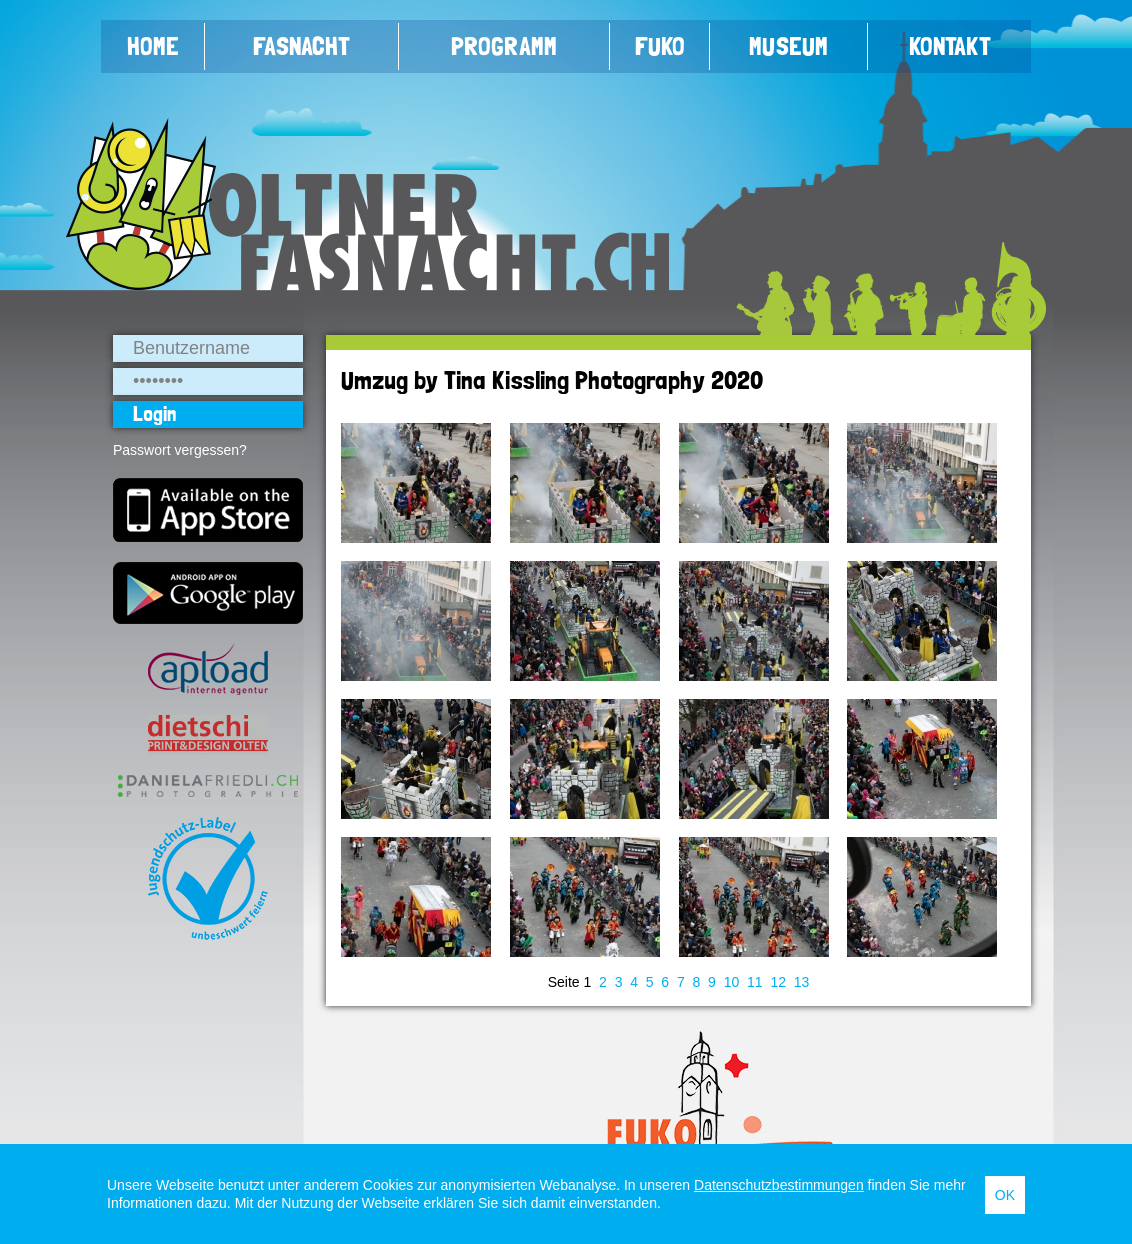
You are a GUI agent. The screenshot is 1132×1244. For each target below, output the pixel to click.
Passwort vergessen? (180, 450)
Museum (788, 46)
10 (732, 982)
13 (802, 982)
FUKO (660, 46)
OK (1005, 1195)
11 (755, 982)
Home (153, 46)
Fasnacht (301, 46)
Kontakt (950, 46)
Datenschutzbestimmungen (779, 1185)
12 (778, 982)
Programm (504, 46)
